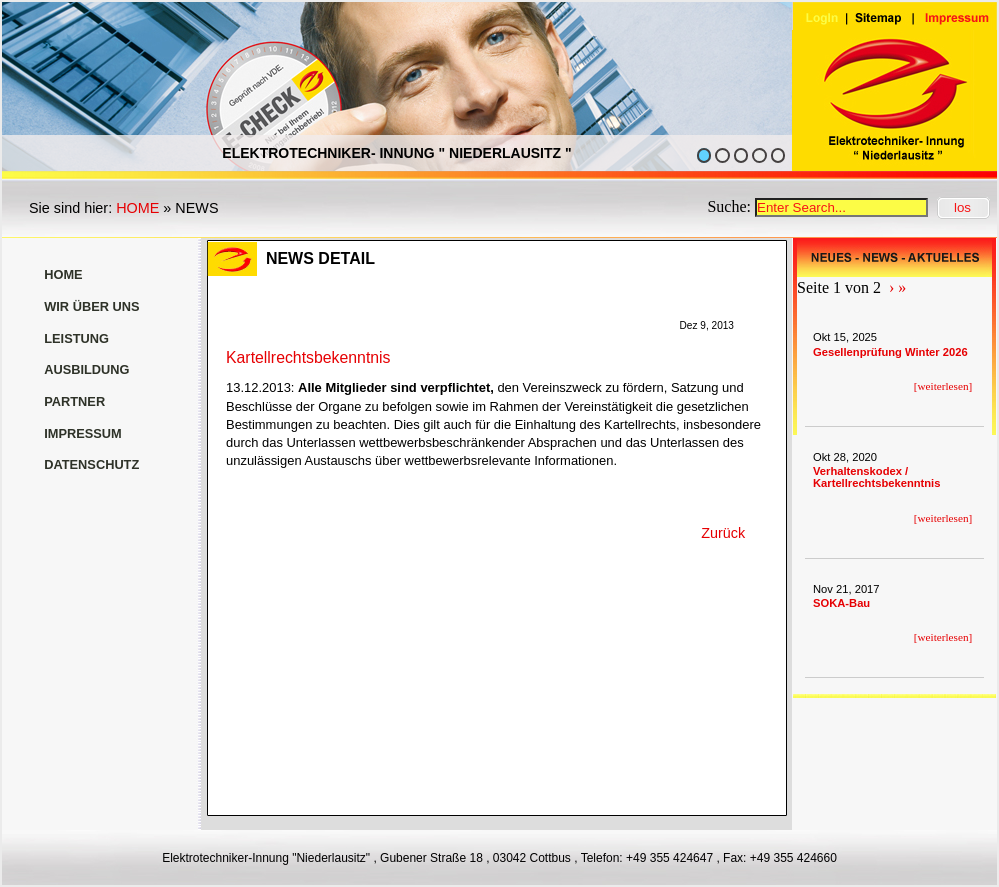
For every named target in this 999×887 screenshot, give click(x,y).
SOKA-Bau (841, 603)
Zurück (723, 533)
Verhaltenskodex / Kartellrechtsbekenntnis (876, 477)
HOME (137, 208)
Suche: (731, 206)
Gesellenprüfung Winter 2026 (890, 352)
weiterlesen (943, 386)
